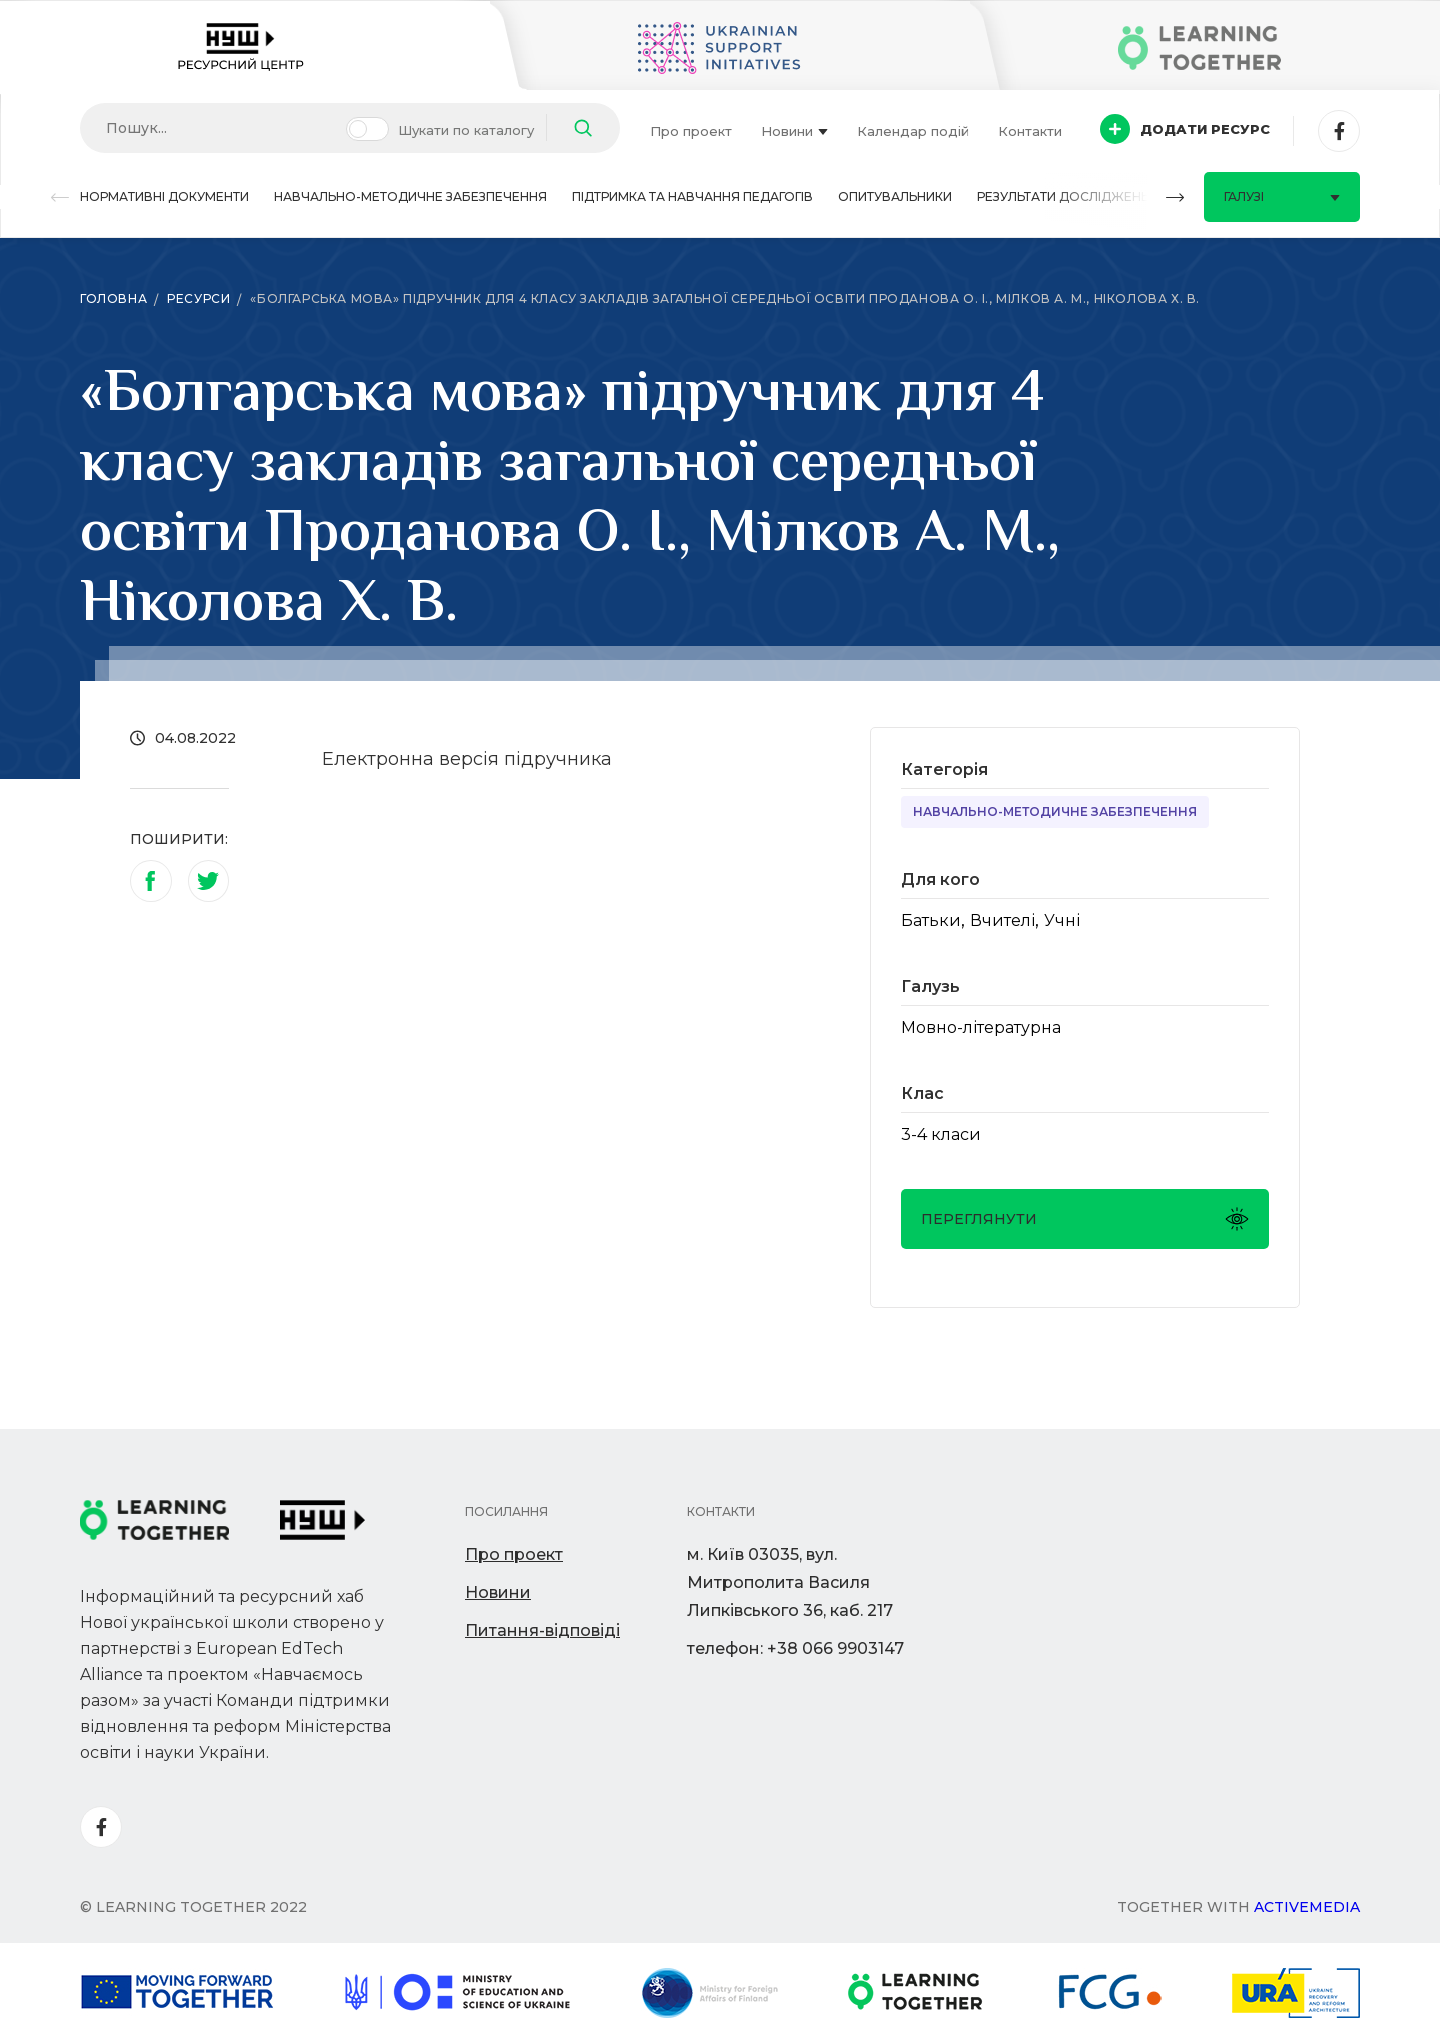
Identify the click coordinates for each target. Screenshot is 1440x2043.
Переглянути (1085, 1219)
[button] (60, 197)
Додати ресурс (1185, 129)
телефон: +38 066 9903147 (795, 1648)
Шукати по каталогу (466, 130)
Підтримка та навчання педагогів (692, 196)
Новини (794, 131)
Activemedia (1307, 1907)
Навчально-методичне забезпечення (410, 196)
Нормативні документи (164, 196)
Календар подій (913, 131)
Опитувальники (895, 196)
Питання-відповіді (542, 1630)
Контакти (1030, 131)
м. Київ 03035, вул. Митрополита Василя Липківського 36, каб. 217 (790, 1582)
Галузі (1282, 196)
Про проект (691, 131)
